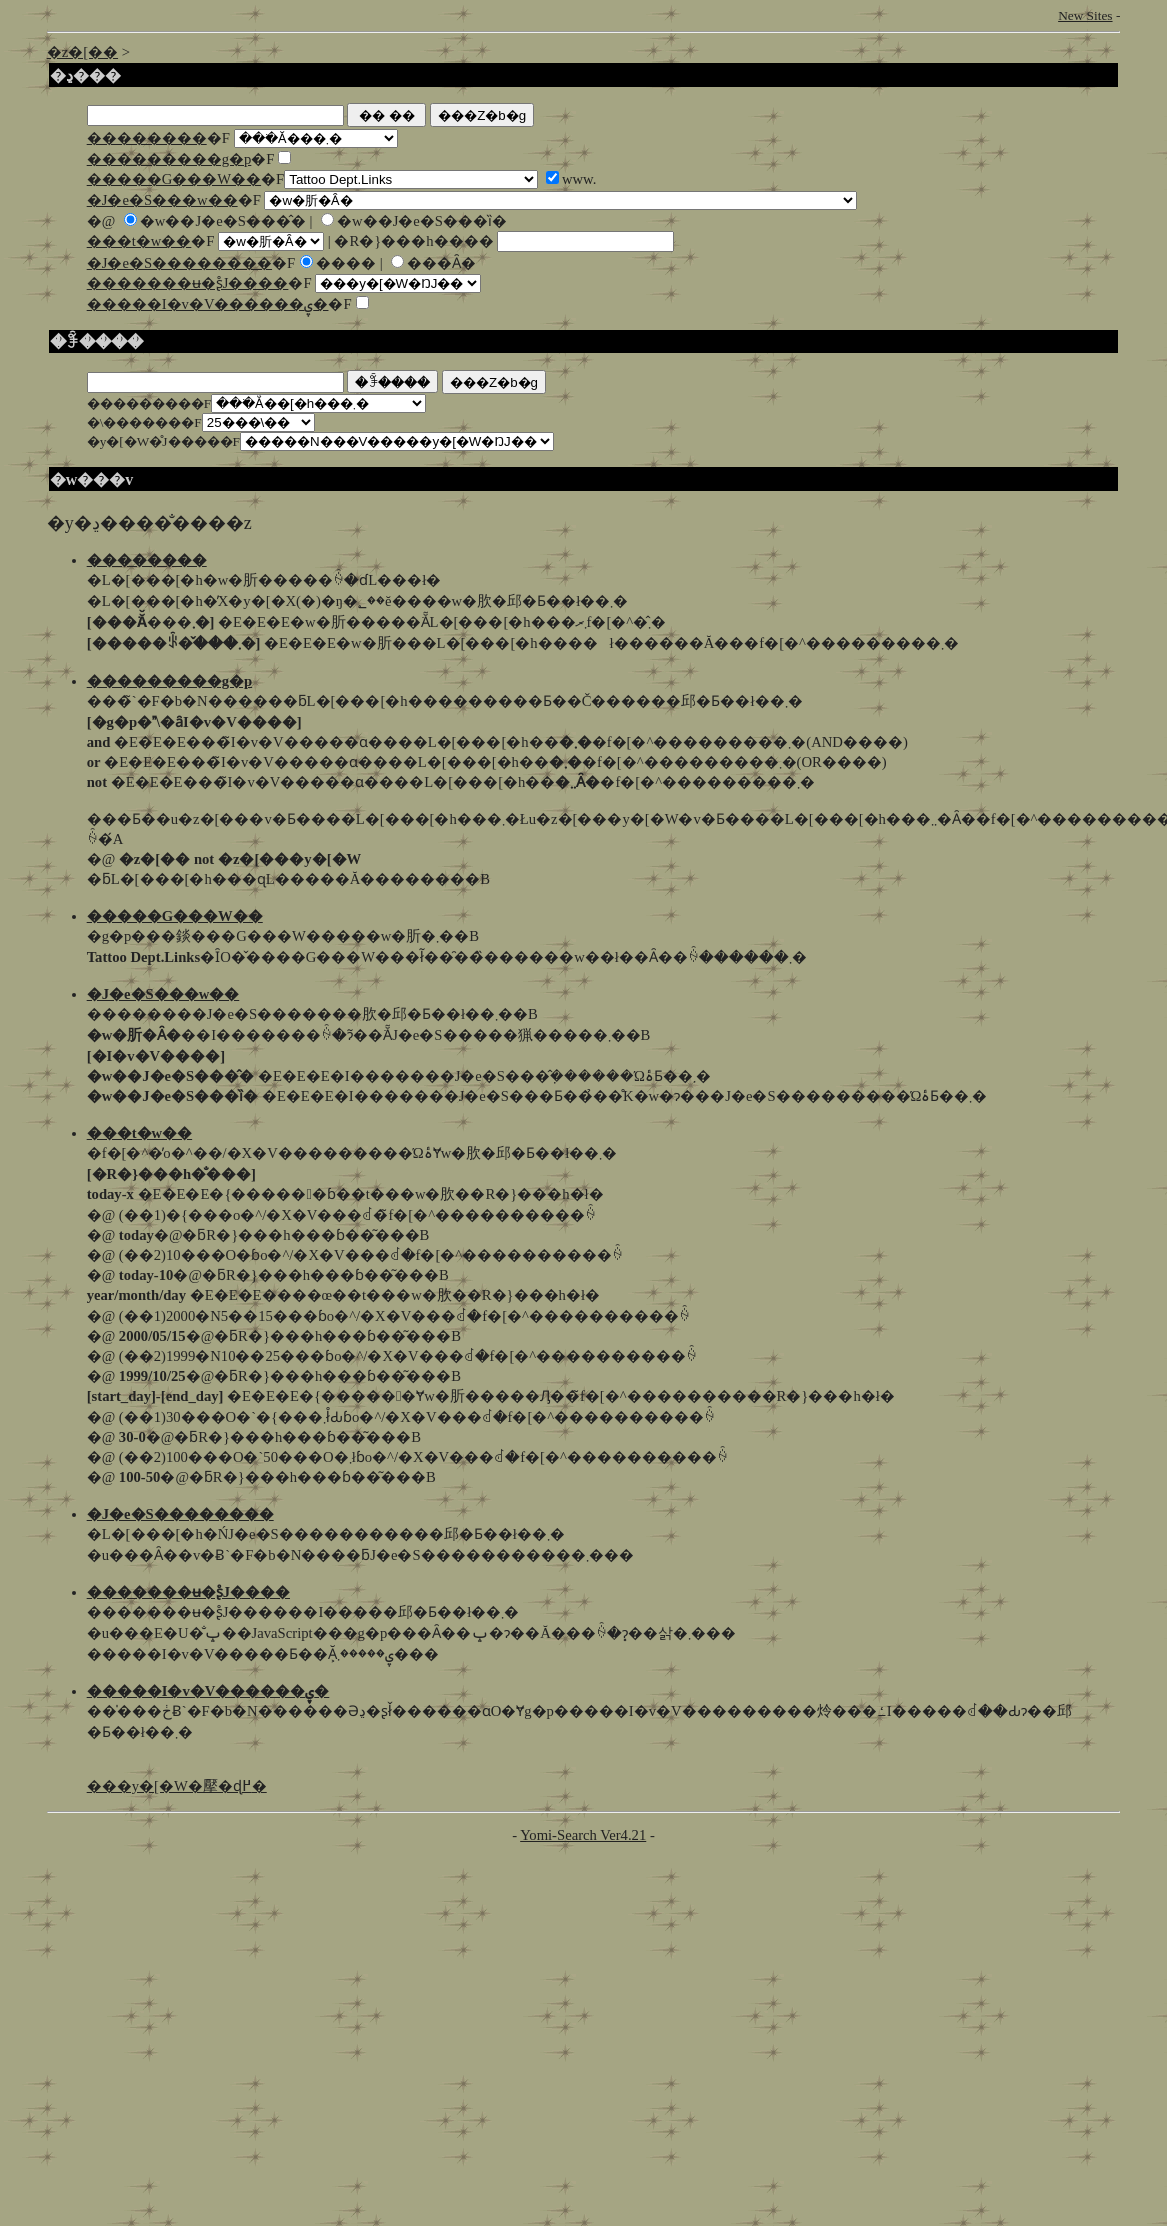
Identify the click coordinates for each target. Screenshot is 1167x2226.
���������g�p (169, 159)
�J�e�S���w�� (162, 200)
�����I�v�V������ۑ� (208, 304)
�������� (147, 138)
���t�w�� (139, 241)
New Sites (1085, 15)
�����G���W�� (174, 179)
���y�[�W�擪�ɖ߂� (177, 1786)
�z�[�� (82, 52)
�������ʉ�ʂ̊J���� (188, 283)
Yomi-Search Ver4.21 (583, 1835)
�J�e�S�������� (179, 263)
